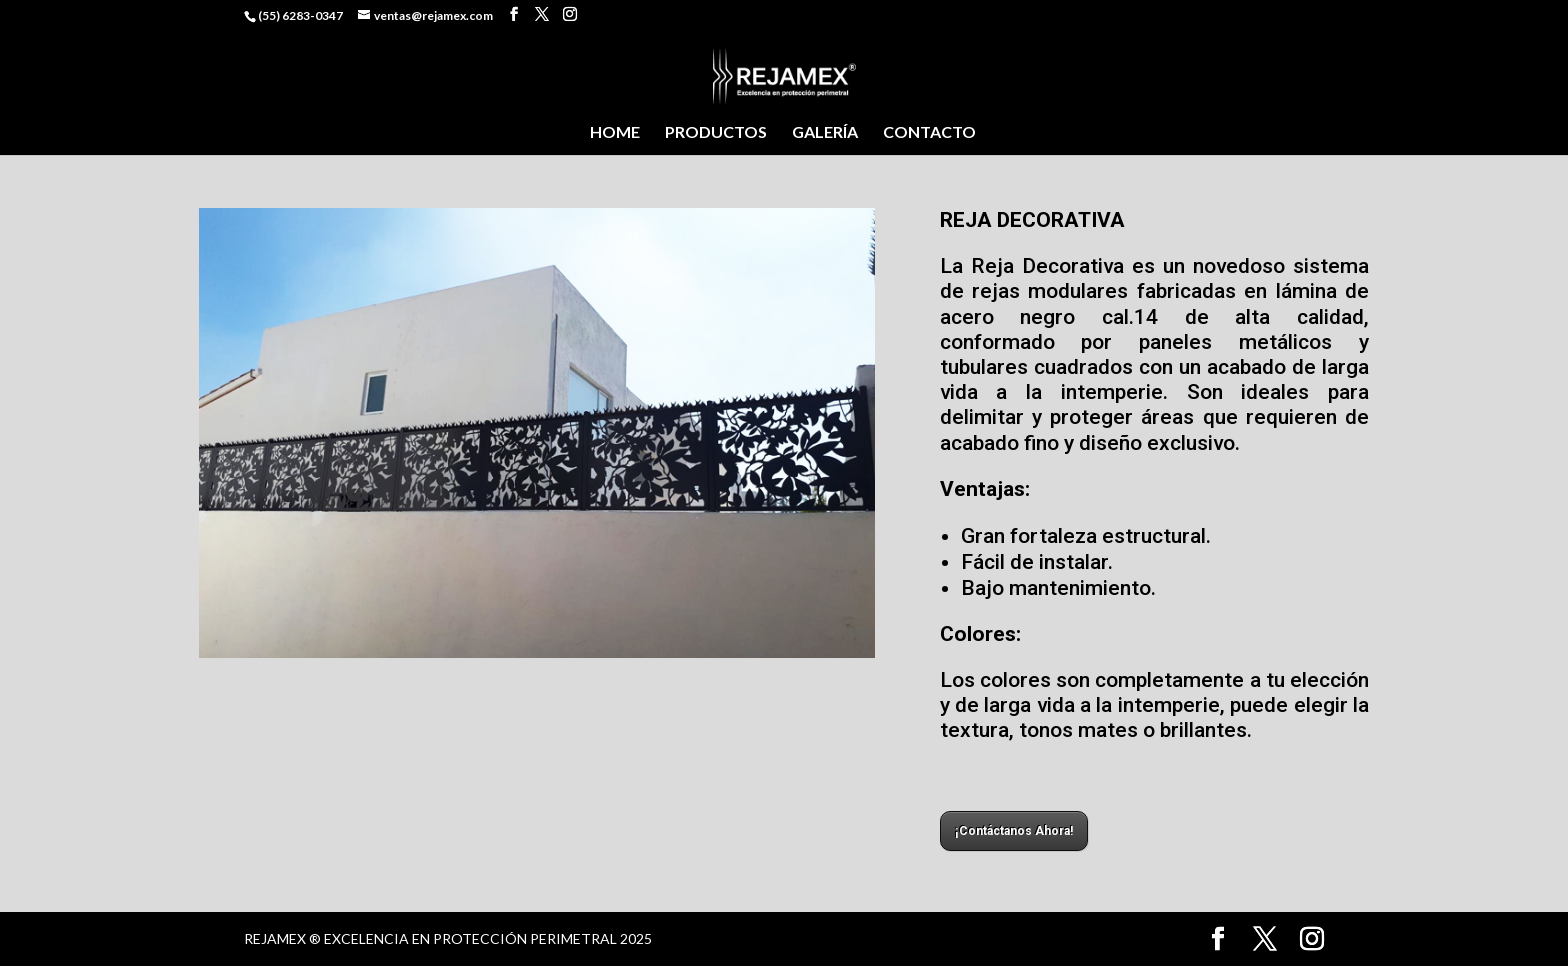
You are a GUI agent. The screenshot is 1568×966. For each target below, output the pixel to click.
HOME (615, 133)
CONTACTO (929, 133)
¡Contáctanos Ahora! (1014, 831)
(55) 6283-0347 (300, 15)
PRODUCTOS (716, 133)
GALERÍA (825, 133)
